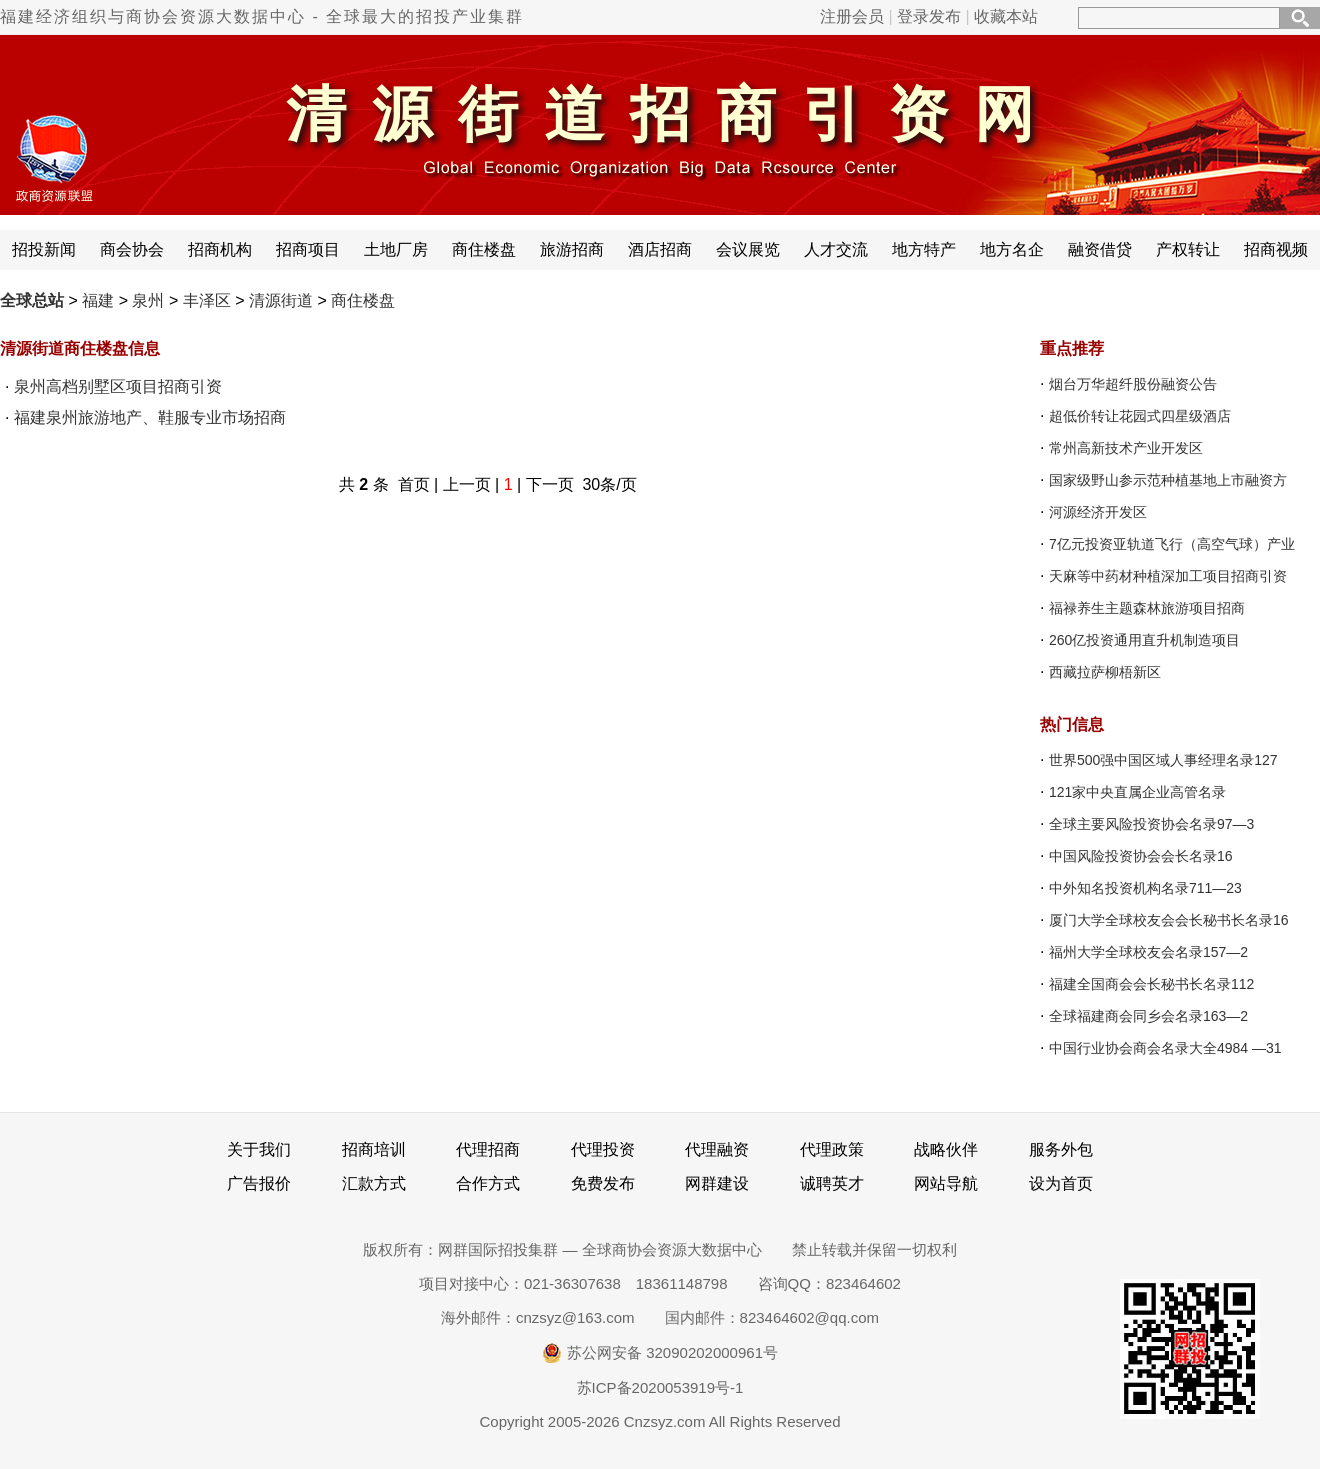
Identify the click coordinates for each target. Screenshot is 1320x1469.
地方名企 (1012, 249)
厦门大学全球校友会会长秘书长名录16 (1169, 920)
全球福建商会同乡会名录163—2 (1148, 1016)
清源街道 (281, 300)
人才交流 (836, 249)
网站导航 (946, 1183)
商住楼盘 (484, 249)
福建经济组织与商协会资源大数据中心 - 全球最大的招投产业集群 (262, 16)
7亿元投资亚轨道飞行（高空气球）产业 (1172, 544)
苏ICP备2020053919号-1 (660, 1387)
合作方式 (488, 1183)
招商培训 (374, 1149)
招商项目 (308, 249)
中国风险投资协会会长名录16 (1141, 856)
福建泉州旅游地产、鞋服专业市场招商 (150, 417)
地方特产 (924, 249)
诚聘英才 (832, 1183)
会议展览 (748, 249)
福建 (98, 300)
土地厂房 (396, 249)
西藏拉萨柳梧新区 (1105, 672)
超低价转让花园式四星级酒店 (1140, 416)
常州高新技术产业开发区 (1126, 448)
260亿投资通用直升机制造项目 (1144, 640)
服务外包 (1061, 1149)
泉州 (148, 300)
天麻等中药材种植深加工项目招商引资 (1168, 576)
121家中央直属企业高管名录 (1137, 792)
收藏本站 (1006, 16)
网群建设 (717, 1183)
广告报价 (259, 1183)
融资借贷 (1100, 249)
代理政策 (832, 1149)
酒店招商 (660, 249)
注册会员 (852, 16)
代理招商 (488, 1149)
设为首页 (1061, 1183)
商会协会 (132, 249)
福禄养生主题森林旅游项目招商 (1147, 608)
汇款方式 (374, 1183)
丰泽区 (207, 300)
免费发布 (603, 1183)
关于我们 (259, 1149)
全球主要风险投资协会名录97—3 (1151, 824)
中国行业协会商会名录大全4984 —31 (1165, 1048)
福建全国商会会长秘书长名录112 (1151, 984)
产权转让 (1188, 249)
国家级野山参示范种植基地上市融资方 (1168, 480)
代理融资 (717, 1149)
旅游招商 (572, 249)
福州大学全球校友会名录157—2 (1148, 952)
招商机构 (220, 249)
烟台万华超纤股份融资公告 (1133, 384)
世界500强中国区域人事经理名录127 (1163, 760)
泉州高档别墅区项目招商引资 (118, 386)
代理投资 (603, 1149)
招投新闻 (44, 249)
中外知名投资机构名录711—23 (1145, 888)
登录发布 (929, 16)
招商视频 (1276, 249)
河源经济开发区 (1098, 512)
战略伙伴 (946, 1149)
